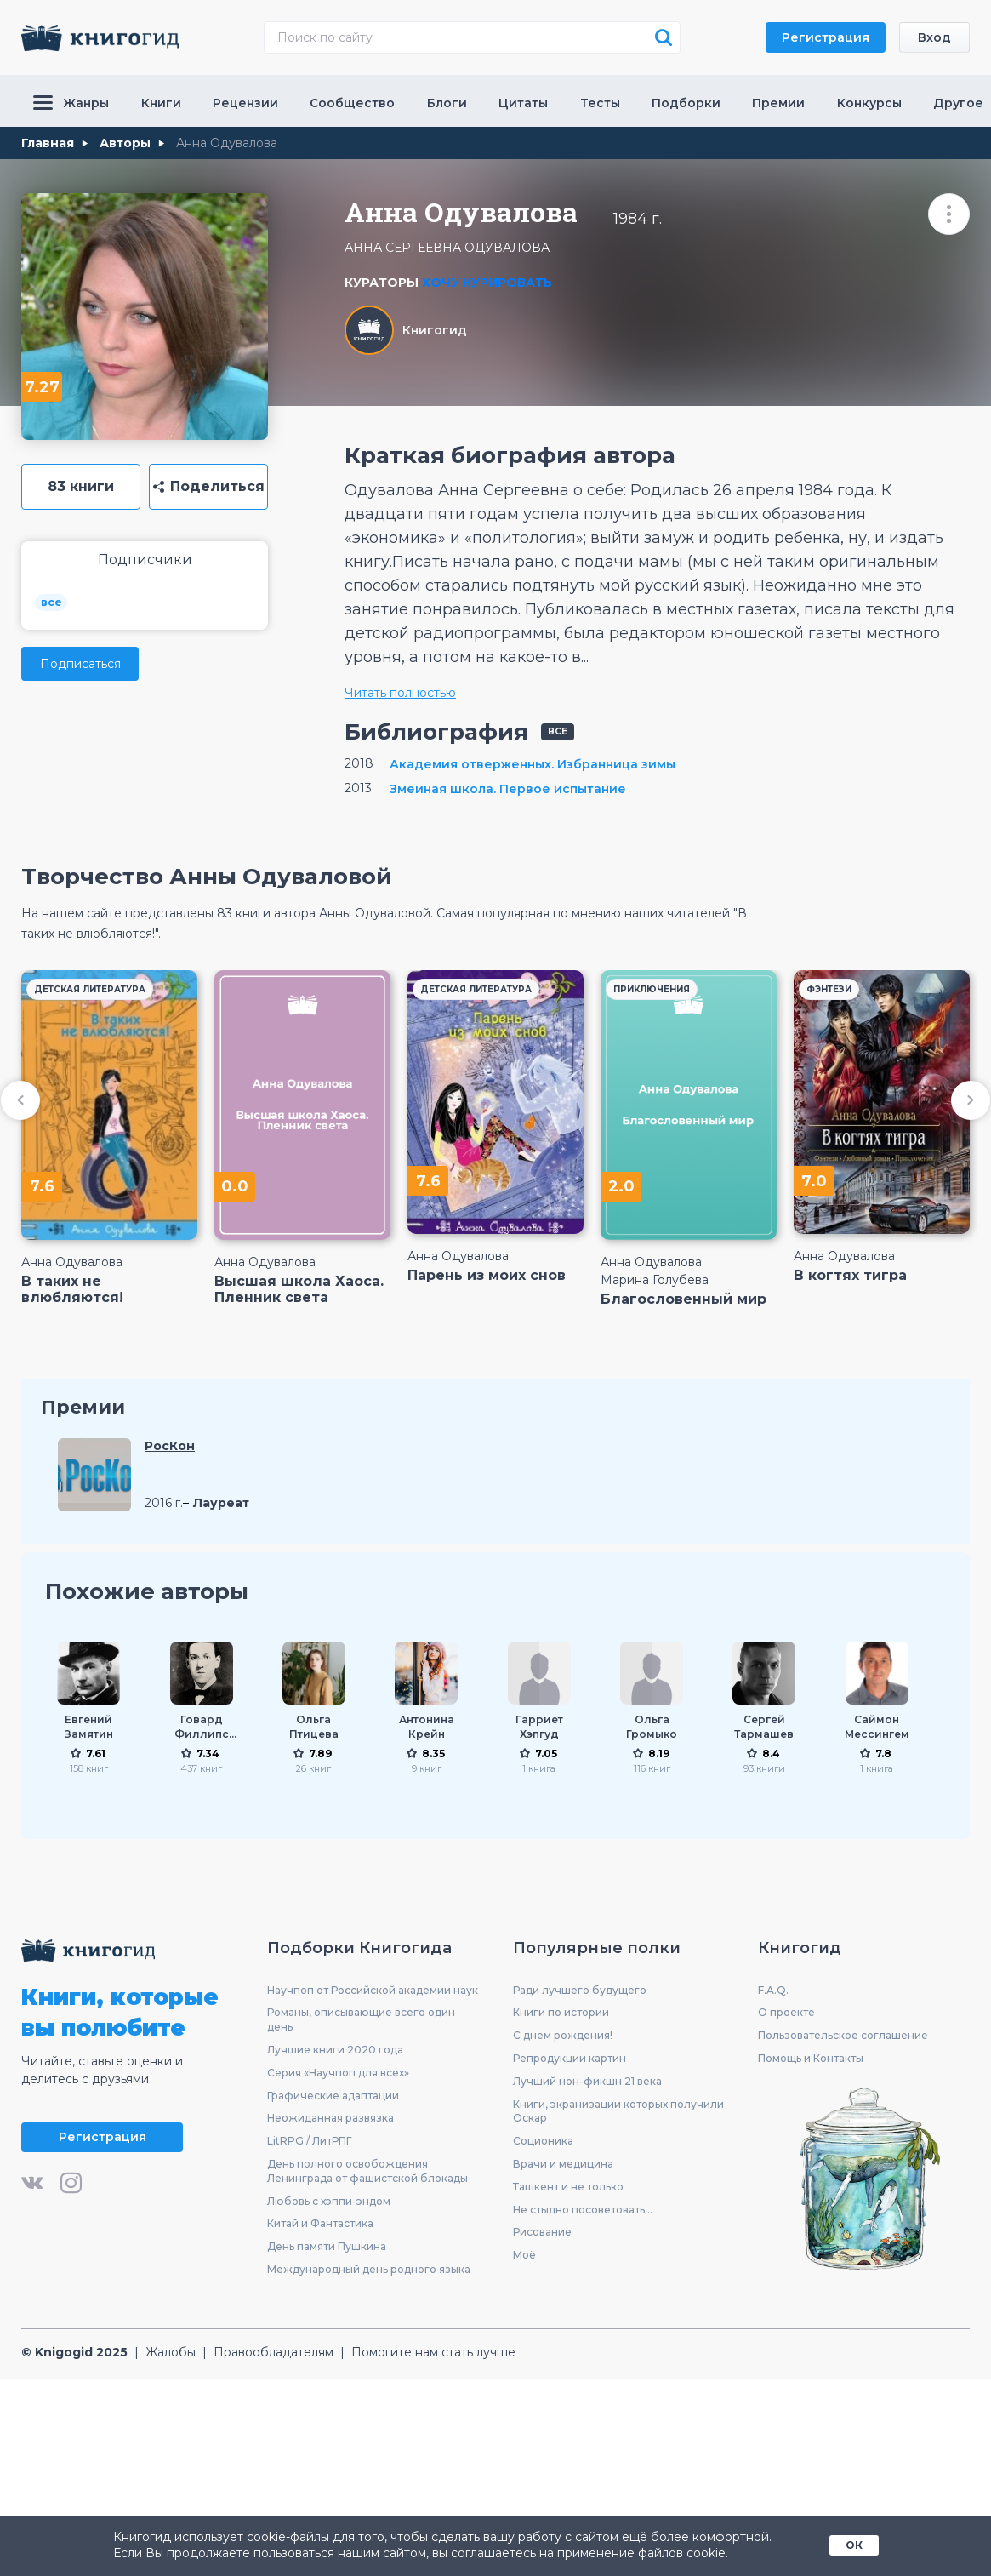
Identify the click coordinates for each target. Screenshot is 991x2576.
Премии (778, 103)
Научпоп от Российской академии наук (372, 1990)
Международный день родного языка (368, 2269)
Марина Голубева (655, 1280)
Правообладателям (273, 2352)
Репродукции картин (569, 2058)
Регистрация (825, 37)
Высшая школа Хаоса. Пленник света (299, 1289)
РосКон (170, 1446)
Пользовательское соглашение (843, 2035)
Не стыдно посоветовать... (582, 2209)
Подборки (686, 103)
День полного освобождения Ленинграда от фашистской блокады (367, 2171)
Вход (934, 37)
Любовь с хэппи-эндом (328, 2201)
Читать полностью (400, 693)
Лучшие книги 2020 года (335, 2049)
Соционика (543, 2140)
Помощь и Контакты (810, 2058)
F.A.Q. (773, 1990)
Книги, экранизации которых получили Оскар (618, 2111)
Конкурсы (869, 103)
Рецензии (245, 103)
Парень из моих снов (486, 1275)
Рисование (542, 2231)
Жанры (71, 103)
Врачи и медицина (563, 2163)
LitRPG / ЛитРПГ (309, 2140)
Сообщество (352, 103)
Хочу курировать (487, 282)
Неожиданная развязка (330, 2117)
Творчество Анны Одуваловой (206, 876)
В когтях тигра (850, 1275)
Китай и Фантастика (320, 2223)
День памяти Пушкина (326, 2246)
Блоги (447, 103)
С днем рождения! (562, 2035)
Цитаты (523, 103)
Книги (161, 103)
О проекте (786, 2012)
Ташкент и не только (568, 2186)
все (51, 602)
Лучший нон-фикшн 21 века (587, 2081)
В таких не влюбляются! (72, 1289)
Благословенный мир (683, 1299)
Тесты (600, 103)
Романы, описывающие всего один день (361, 2019)
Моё (524, 2254)
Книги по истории (561, 2012)
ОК (854, 2545)
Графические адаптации (333, 2095)
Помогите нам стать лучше (433, 2352)
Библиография (436, 731)
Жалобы (170, 2352)
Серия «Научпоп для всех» (338, 2072)
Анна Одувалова (71, 1262)
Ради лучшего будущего (579, 1990)
